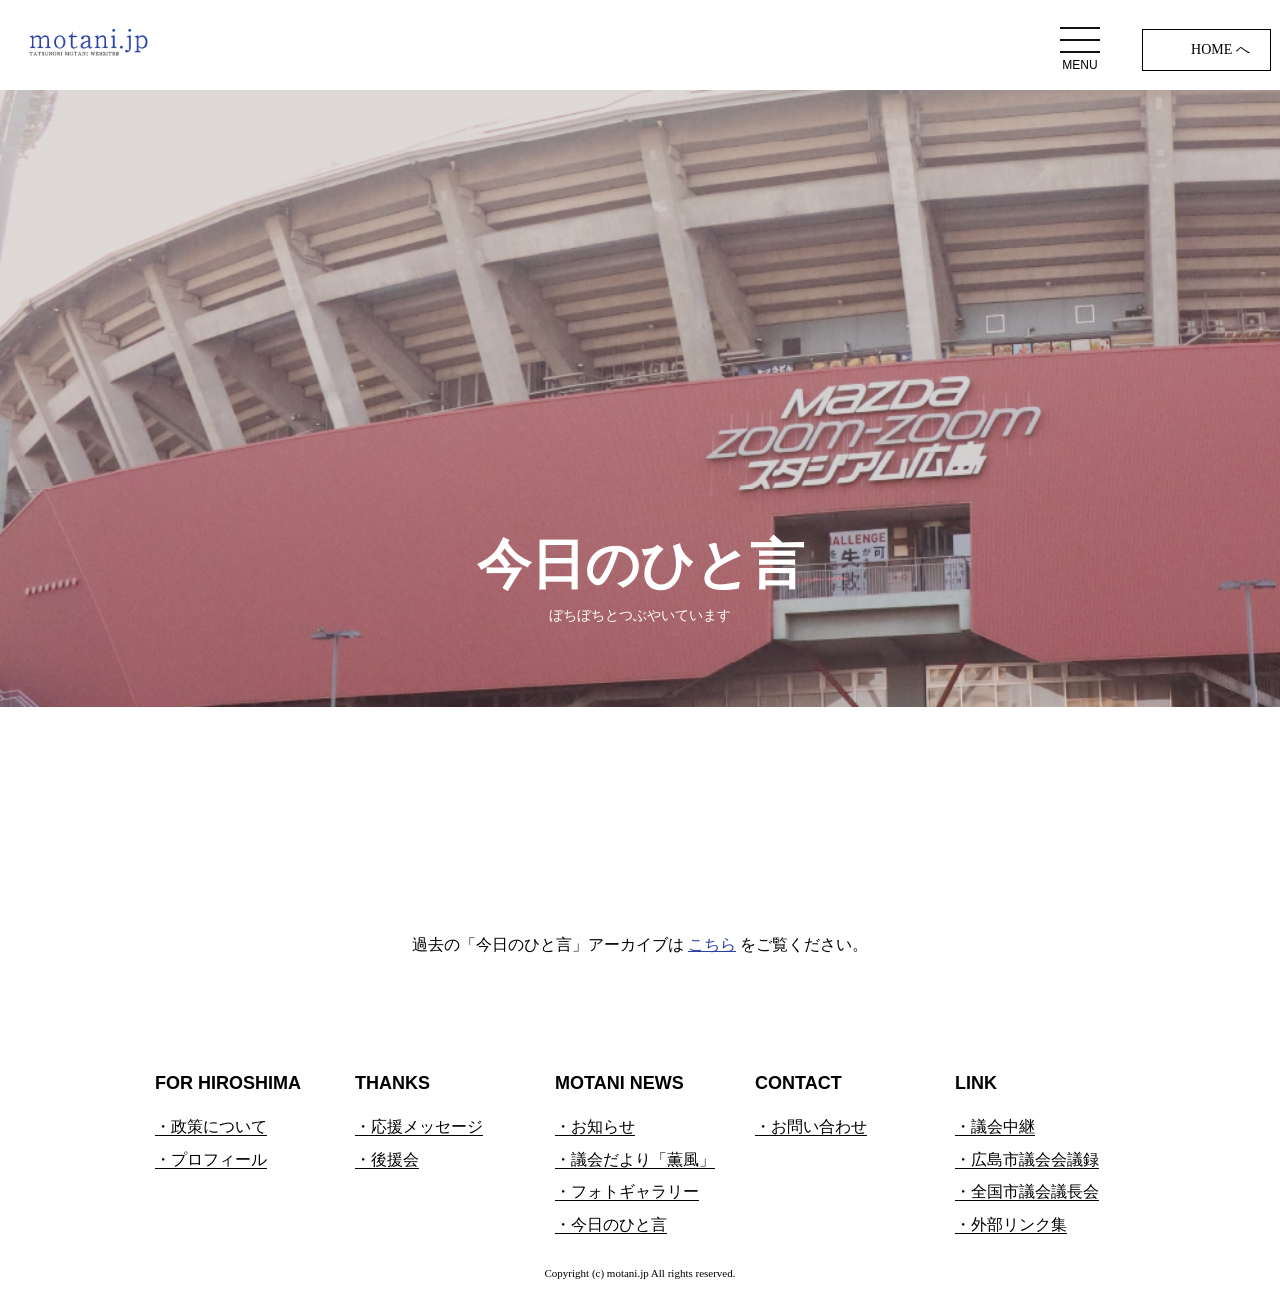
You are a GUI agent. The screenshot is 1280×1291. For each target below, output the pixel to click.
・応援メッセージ (419, 1126)
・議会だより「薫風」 (635, 1159)
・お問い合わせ (811, 1126)
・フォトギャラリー (627, 1191)
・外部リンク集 (1011, 1224)
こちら (712, 944)
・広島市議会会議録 (1027, 1159)
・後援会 (387, 1159)
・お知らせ (595, 1126)
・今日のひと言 (611, 1224)
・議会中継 (995, 1126)
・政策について (211, 1126)
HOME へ (1220, 49)
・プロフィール (211, 1159)
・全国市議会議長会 (1027, 1191)
